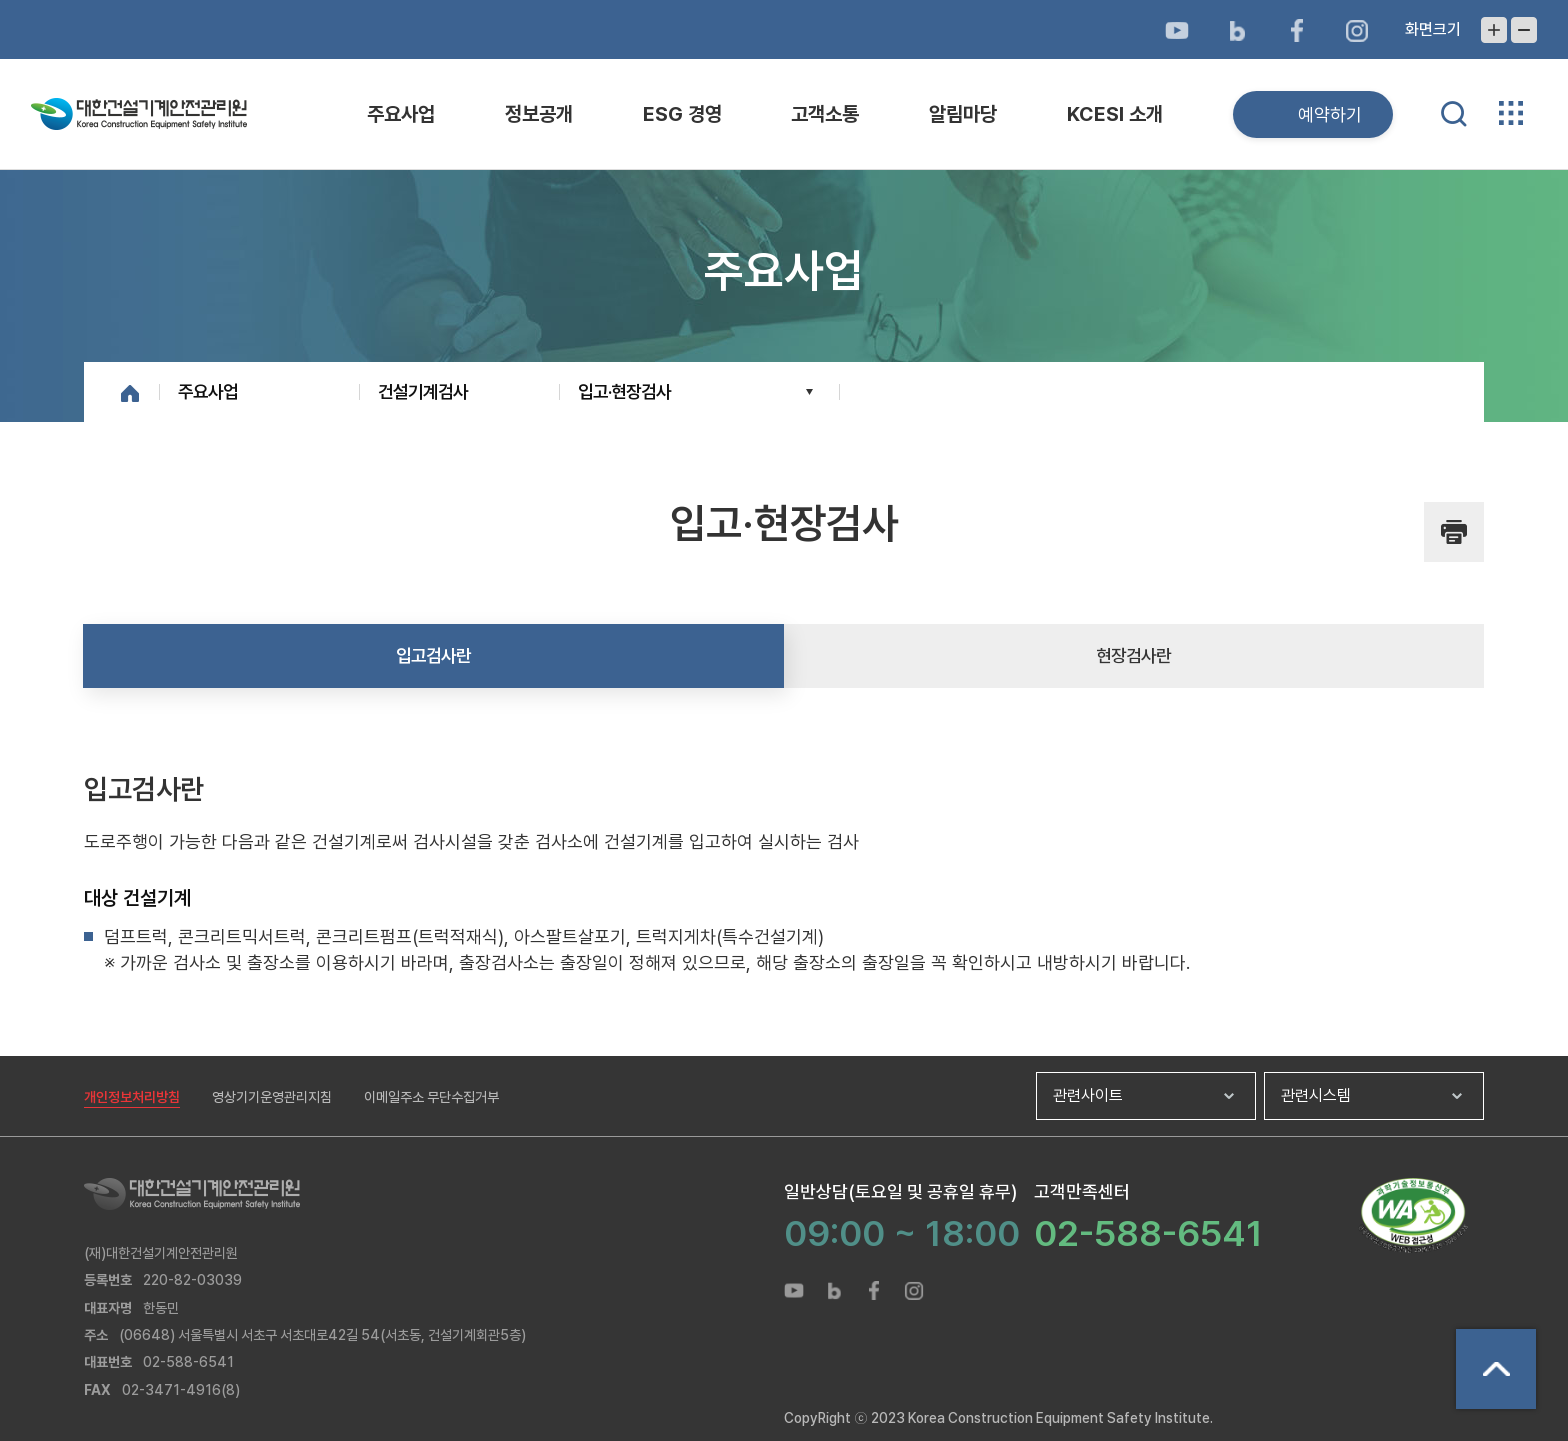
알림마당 (963, 114)
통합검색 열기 (1454, 114)
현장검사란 (1133, 655)
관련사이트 (1088, 1095)
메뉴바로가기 (784, 0)
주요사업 (401, 114)
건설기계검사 (423, 391)
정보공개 (539, 114)
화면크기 (1433, 29)
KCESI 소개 (1115, 114)
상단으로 (1496, 1369)
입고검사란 (433, 655)
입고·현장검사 (624, 391)
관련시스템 (1316, 1095)
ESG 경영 (682, 114)
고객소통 (825, 114)
